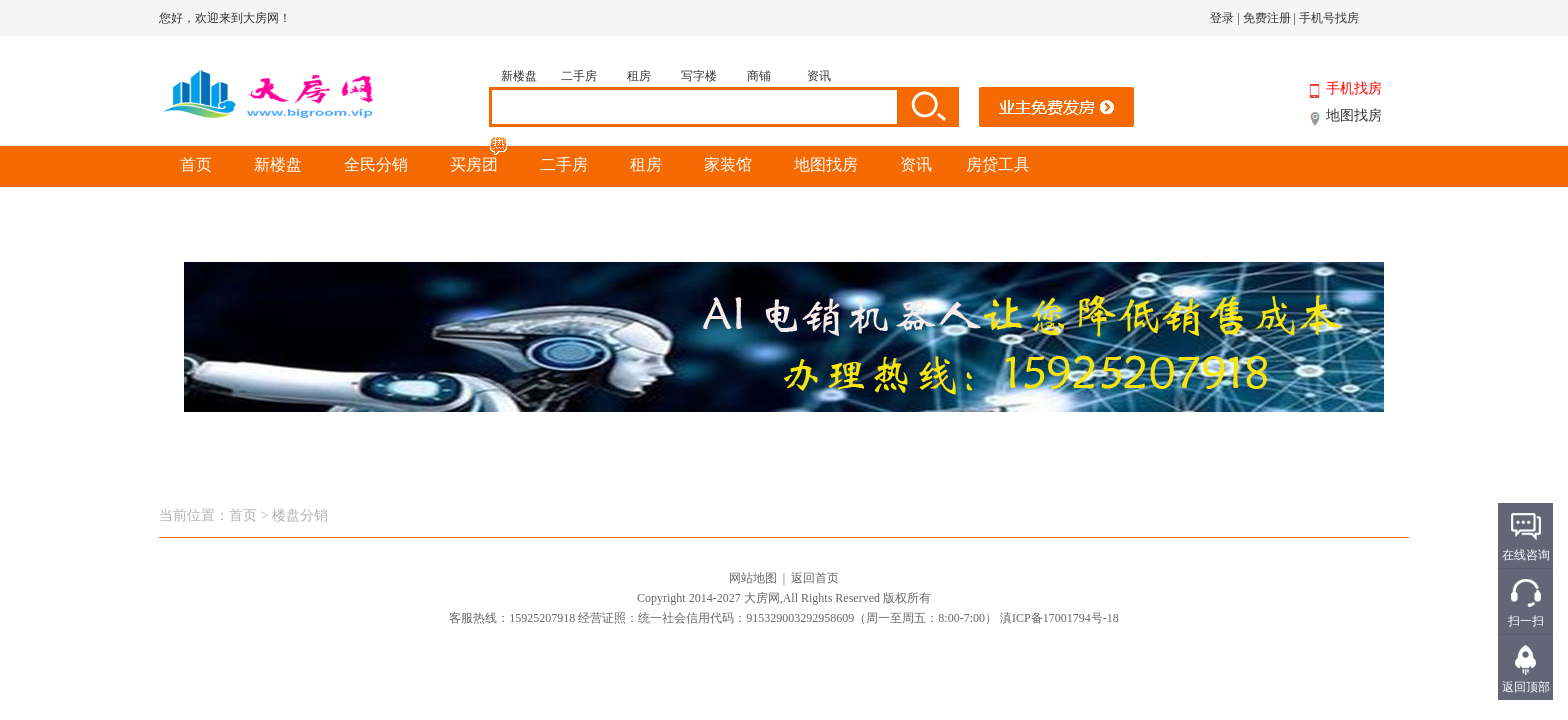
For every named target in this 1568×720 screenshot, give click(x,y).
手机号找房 (1329, 18)
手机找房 (1354, 88)
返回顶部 (1526, 687)
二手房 (579, 76)
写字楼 (699, 76)
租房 (639, 76)
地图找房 (1354, 115)
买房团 (479, 159)
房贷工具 (998, 164)
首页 (196, 164)
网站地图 (753, 578)
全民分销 (376, 164)
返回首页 (815, 578)
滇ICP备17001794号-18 (1059, 618)
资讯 (819, 76)
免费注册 (1267, 18)
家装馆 (728, 164)
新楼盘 (519, 76)
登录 (1222, 18)
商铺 (759, 76)
